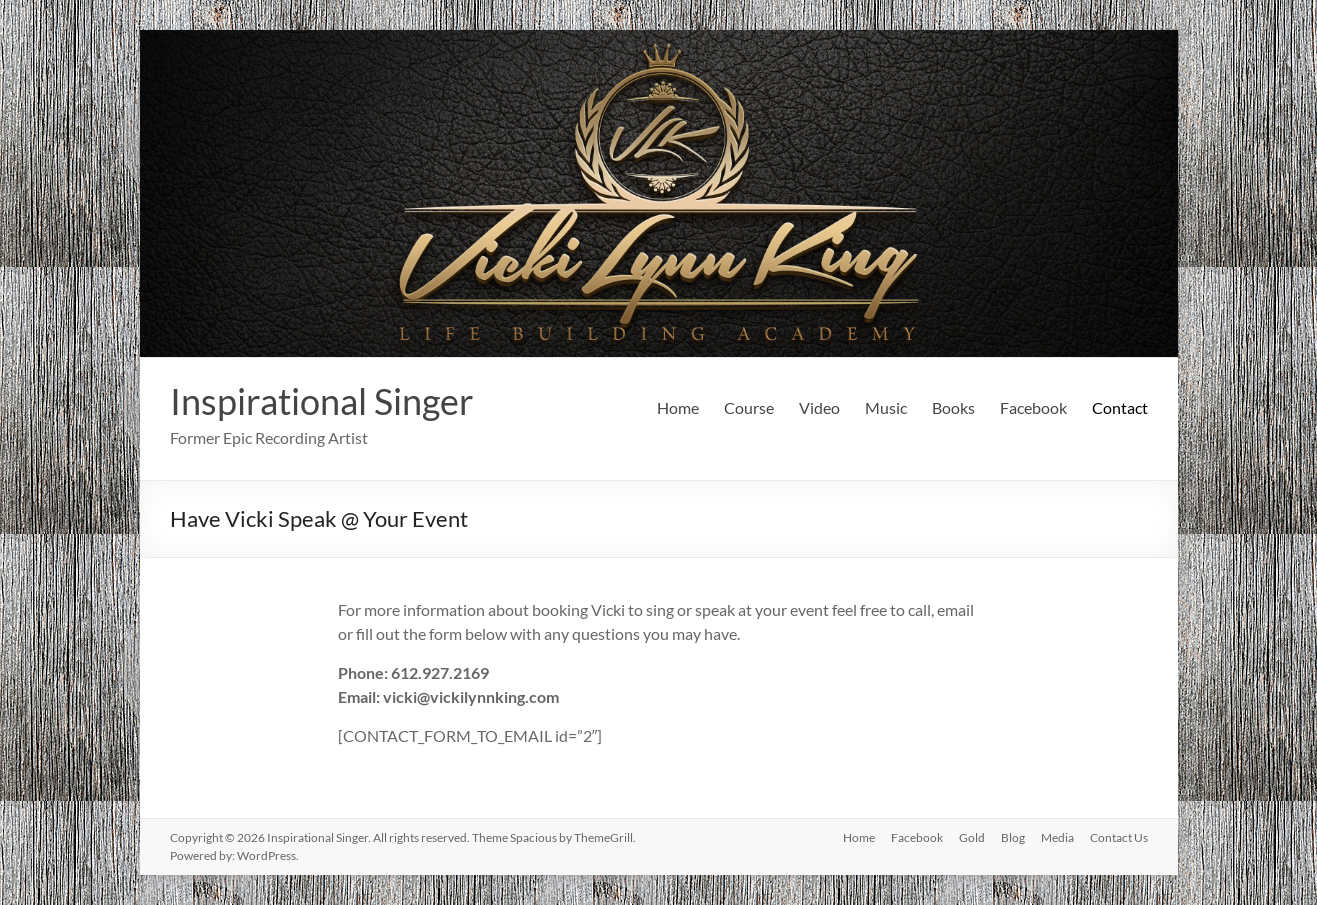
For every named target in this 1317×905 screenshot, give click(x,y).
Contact (1120, 407)
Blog (1013, 837)
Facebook (1033, 407)
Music (886, 407)
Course (749, 407)
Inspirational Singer (322, 401)
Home (678, 407)
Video (819, 407)
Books (953, 407)
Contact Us (1119, 837)
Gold (972, 837)
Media (1057, 837)
